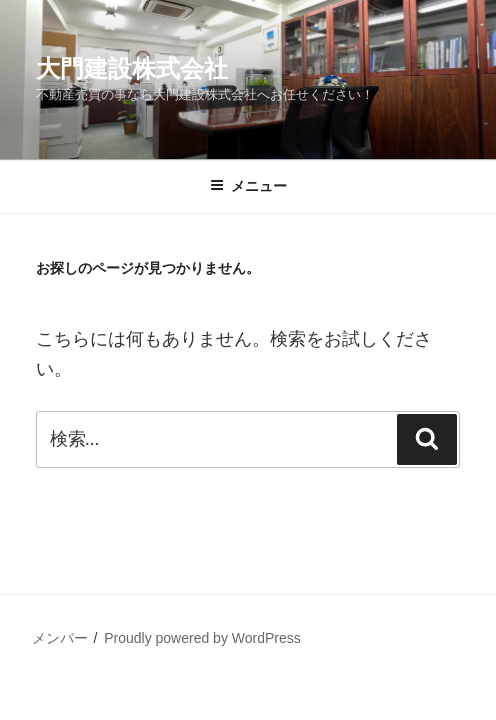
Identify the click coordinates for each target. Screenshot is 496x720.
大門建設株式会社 (132, 68)
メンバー (60, 638)
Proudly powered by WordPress (202, 638)
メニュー (248, 186)
